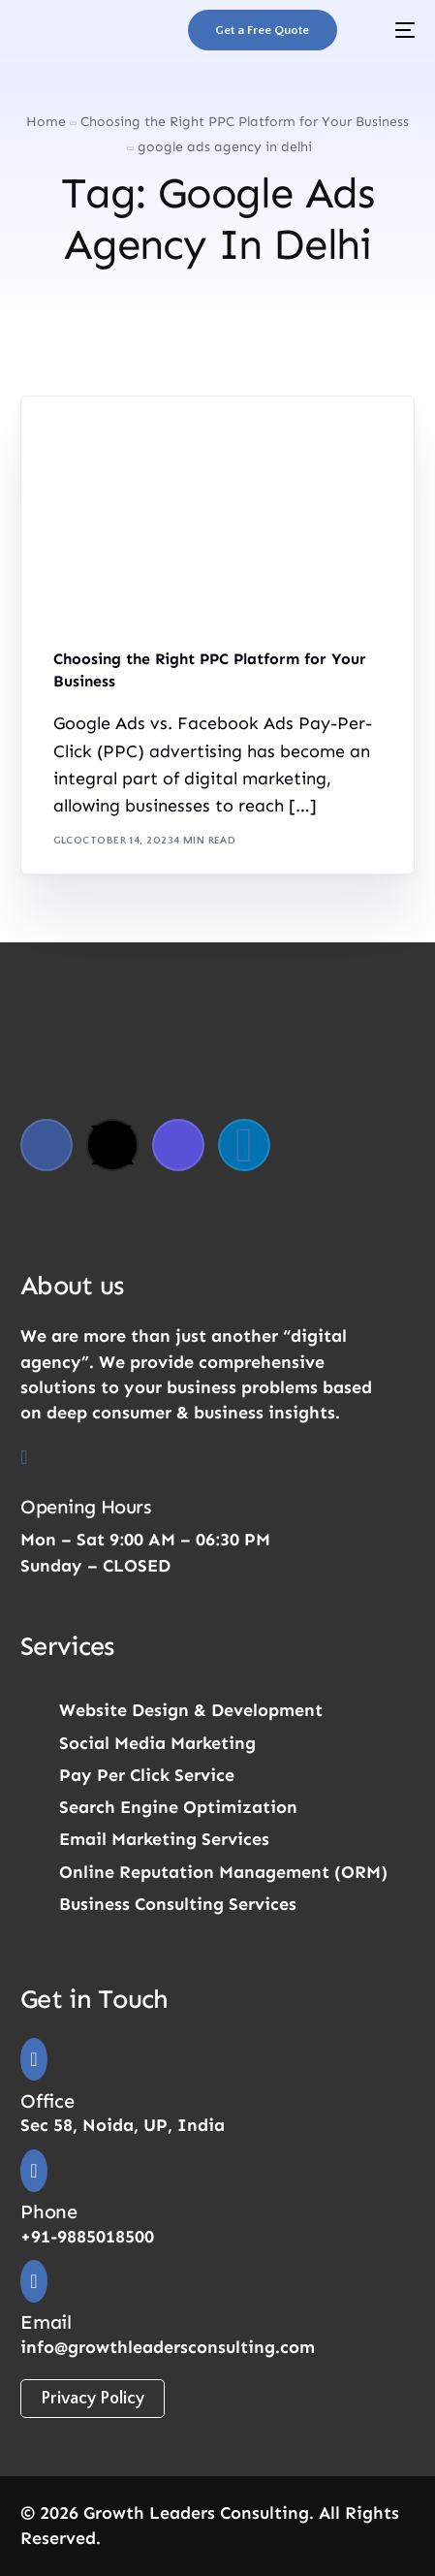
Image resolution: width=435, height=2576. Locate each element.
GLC (63, 840)
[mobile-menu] (390, 30)
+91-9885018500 (87, 2236)
